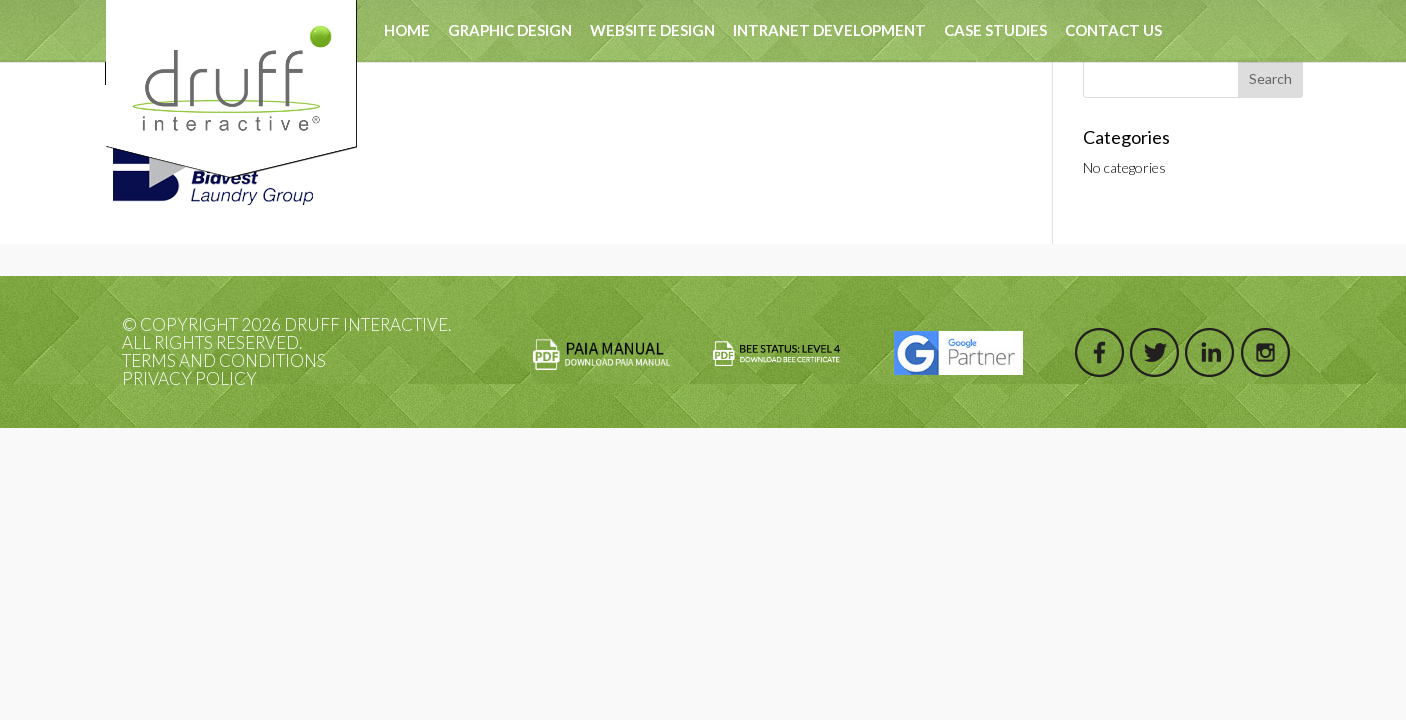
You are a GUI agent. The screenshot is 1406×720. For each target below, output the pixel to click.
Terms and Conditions (224, 360)
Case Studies (995, 30)
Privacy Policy (189, 378)
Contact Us (1113, 30)
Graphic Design (510, 30)
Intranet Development (829, 30)
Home (407, 30)
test (488, 91)
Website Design (652, 30)
